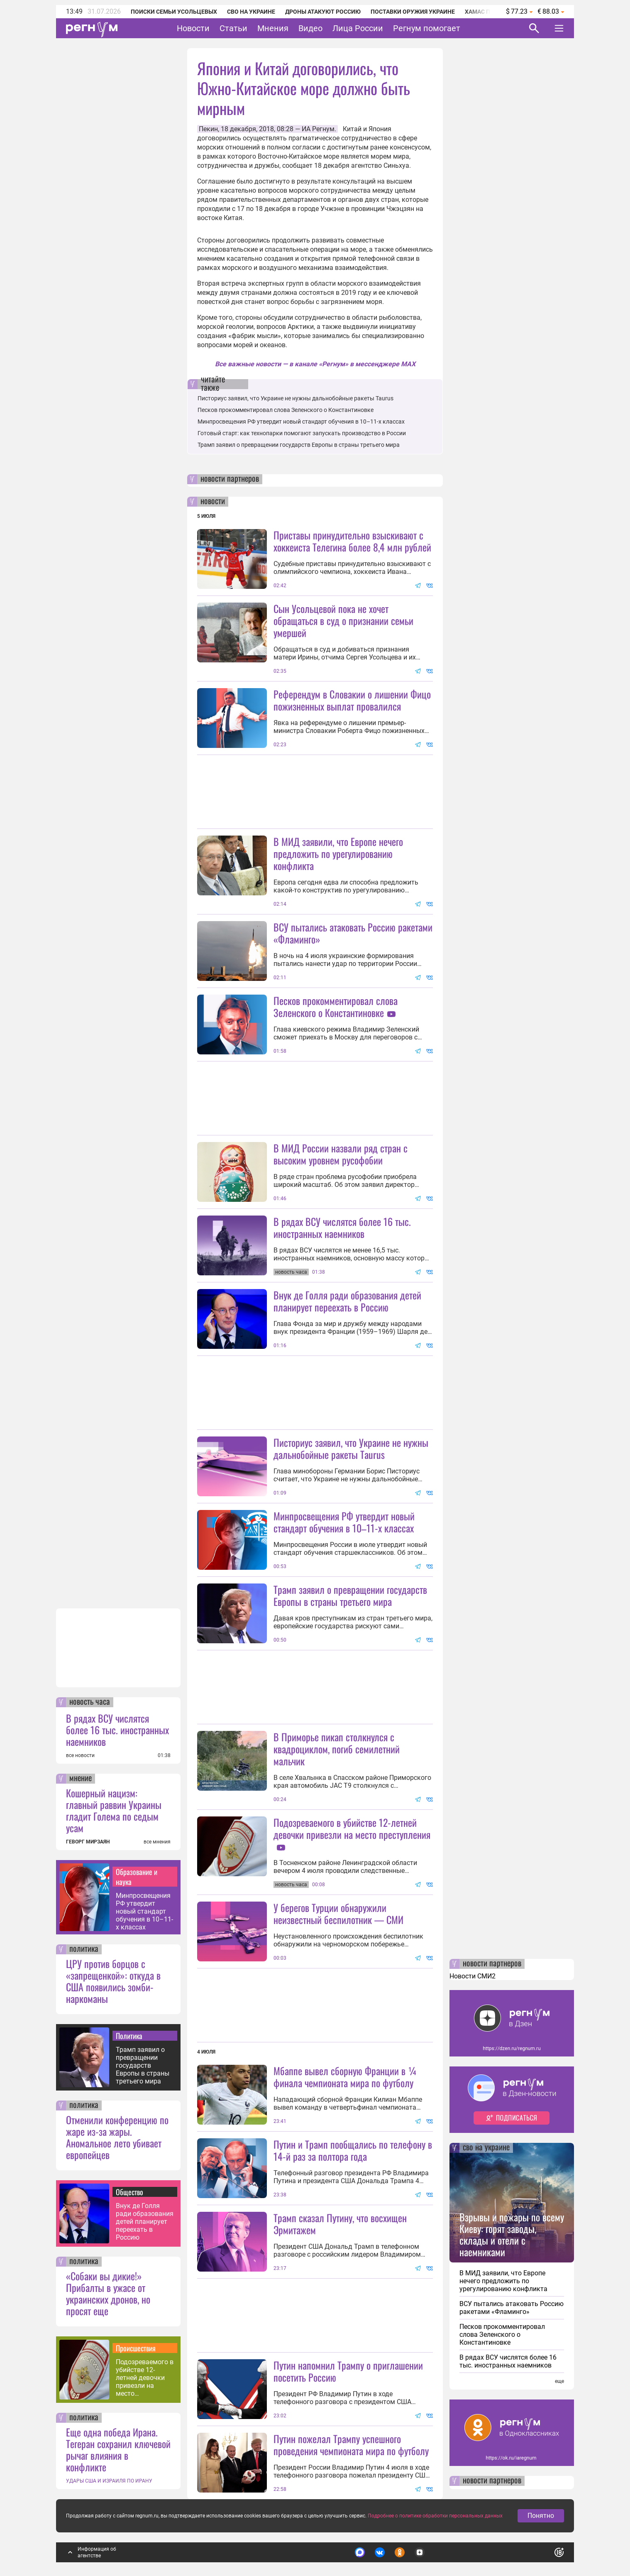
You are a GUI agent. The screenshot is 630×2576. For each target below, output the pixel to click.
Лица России (357, 28)
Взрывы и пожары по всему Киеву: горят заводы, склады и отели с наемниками (511, 2234)
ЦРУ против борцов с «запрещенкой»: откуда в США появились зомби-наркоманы (113, 1981)
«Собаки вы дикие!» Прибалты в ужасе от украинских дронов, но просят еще (108, 2293)
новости (212, 502)
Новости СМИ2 (472, 1976)
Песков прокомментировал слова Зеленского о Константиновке (286, 410)
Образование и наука (136, 1877)
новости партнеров (229, 479)
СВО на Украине (251, 11)
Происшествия (136, 2348)
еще (559, 2381)
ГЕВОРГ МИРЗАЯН (88, 1842)
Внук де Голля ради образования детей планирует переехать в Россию (144, 2221)
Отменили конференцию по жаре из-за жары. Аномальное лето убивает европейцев (117, 2137)
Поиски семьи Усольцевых (174, 11)
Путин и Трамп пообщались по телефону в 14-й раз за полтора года (352, 2150)
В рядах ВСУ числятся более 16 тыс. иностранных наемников (117, 1729)
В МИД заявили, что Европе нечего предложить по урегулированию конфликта (338, 853)
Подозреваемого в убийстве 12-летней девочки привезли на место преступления (144, 2377)
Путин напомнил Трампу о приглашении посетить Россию (348, 2371)
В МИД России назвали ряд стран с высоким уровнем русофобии (340, 1153)
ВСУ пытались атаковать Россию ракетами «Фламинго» (352, 932)
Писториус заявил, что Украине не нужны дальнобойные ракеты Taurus (295, 398)
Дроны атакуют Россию (323, 11)
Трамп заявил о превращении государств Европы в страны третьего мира (142, 2065)
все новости (80, 1755)
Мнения (272, 28)
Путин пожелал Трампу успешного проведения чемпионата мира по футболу (351, 2444)
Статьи (233, 28)
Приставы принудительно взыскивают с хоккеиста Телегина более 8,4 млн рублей (352, 540)
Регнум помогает (426, 28)
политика (83, 1949)
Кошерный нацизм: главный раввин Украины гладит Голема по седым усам (113, 1810)
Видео (310, 28)
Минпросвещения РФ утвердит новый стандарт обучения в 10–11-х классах (144, 1911)
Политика (129, 2036)
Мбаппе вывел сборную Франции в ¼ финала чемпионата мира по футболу (345, 2076)
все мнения (157, 1842)
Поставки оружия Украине (413, 11)
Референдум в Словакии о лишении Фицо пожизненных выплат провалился (352, 699)
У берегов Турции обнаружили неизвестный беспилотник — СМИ (338, 1913)
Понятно (540, 2516)
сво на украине (486, 2148)
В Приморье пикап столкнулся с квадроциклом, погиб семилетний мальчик (336, 1748)
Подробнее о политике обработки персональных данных (435, 2516)
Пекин (208, 129)
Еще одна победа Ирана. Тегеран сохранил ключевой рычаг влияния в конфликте (118, 2449)
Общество (129, 2192)
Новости (193, 28)
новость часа (89, 1702)
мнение (80, 1779)
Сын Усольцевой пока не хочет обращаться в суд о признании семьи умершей (343, 620)
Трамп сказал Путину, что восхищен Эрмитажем (340, 2223)
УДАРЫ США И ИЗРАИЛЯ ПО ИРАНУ (109, 2481)
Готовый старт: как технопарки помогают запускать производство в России (302, 433)
